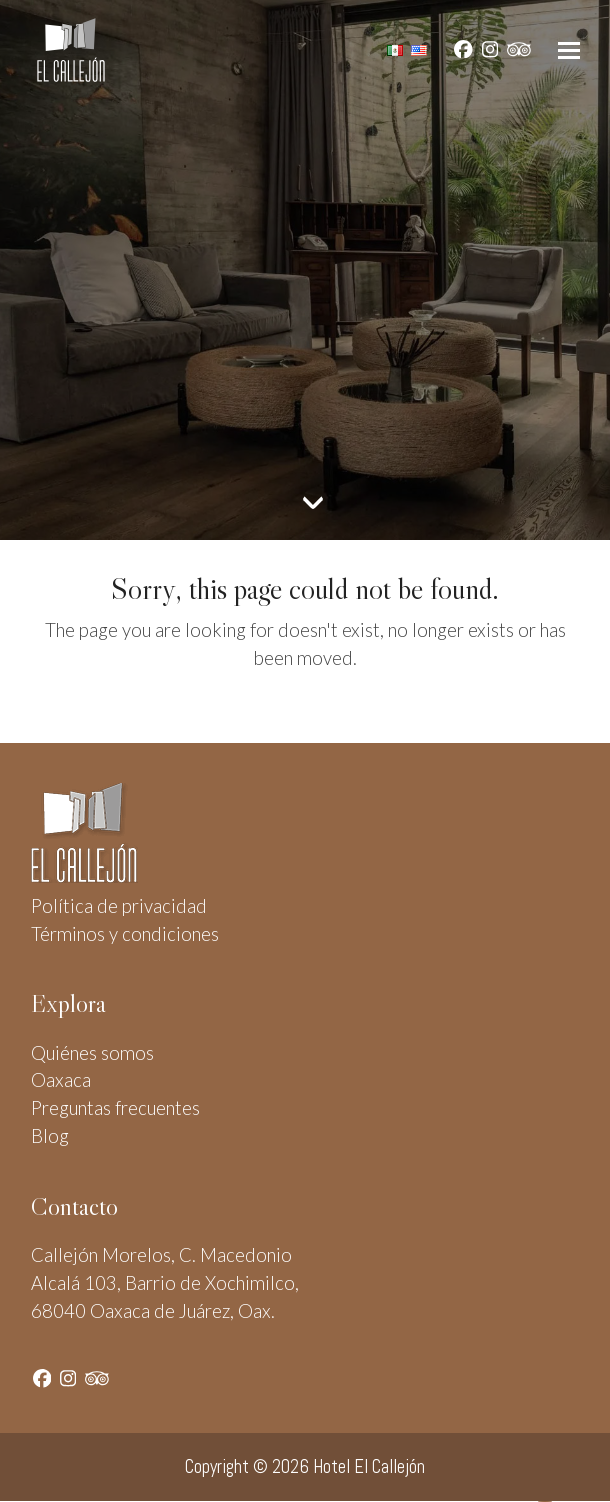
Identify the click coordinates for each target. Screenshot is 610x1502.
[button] (569, 50)
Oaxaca (61, 1080)
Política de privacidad (119, 906)
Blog (50, 1136)
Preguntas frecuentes (115, 1108)
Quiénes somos (92, 1053)
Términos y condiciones (125, 934)
